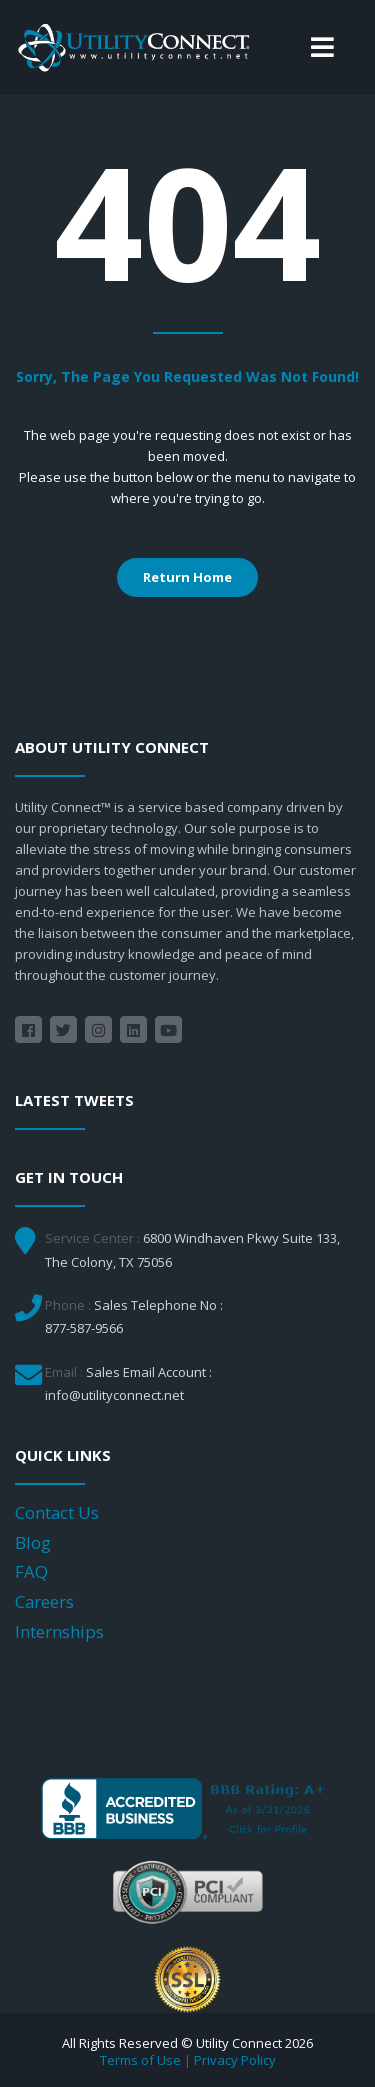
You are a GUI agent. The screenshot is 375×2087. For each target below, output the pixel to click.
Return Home (187, 577)
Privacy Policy (235, 2060)
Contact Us (57, 1512)
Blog (33, 1542)
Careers (44, 1601)
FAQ (31, 1571)
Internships (59, 1631)
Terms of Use (140, 2060)
